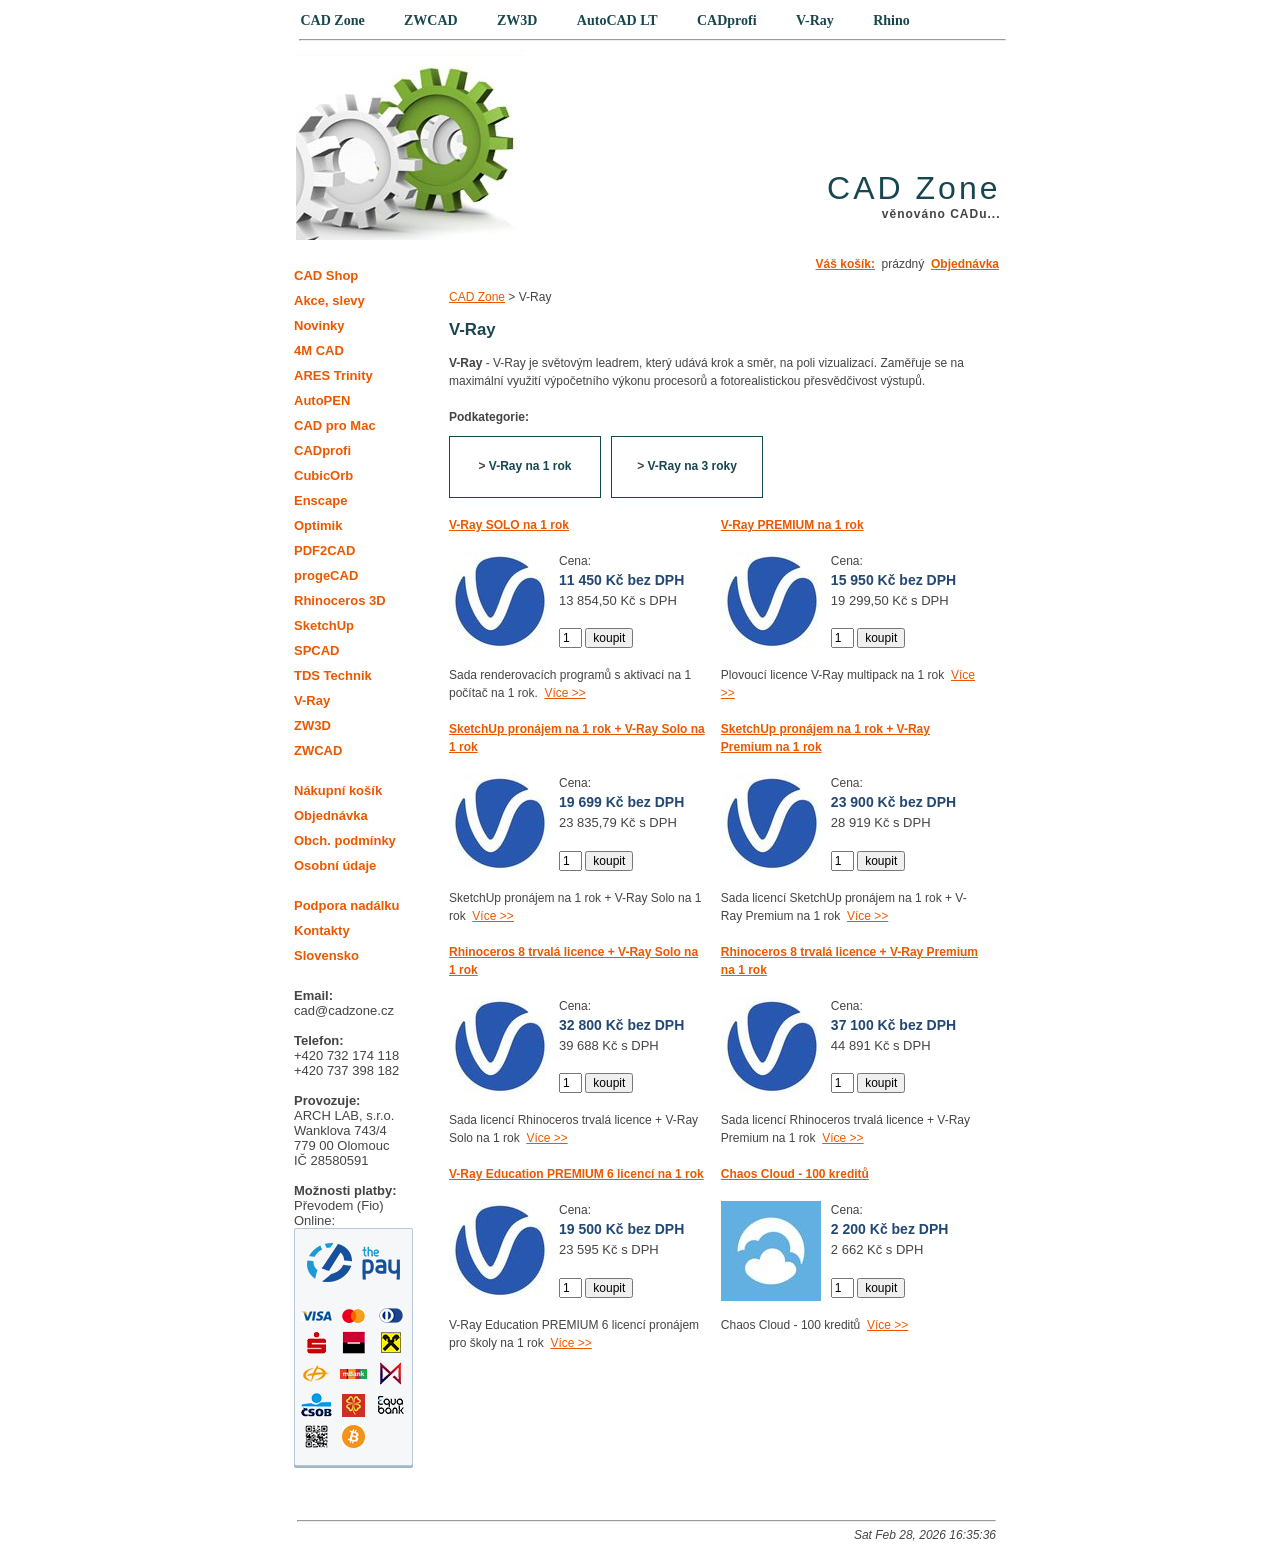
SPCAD (317, 650)
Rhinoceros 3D (340, 600)
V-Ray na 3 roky (691, 466)
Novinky (319, 325)
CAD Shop (326, 275)
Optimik (318, 525)
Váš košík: (845, 264)
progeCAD (326, 575)
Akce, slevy (329, 300)
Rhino (891, 20)
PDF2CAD (324, 550)
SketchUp (324, 625)
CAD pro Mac (335, 425)
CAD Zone (477, 297)
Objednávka (965, 264)
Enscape (320, 500)
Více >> (564, 693)
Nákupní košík (338, 790)
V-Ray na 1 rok (530, 466)
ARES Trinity (333, 375)
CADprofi (322, 450)
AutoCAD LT (617, 20)
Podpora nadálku (346, 905)
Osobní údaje (335, 865)
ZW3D (312, 725)
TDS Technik (333, 675)
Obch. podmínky (345, 840)
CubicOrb (323, 475)
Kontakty (322, 930)
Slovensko (326, 955)
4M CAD (319, 350)
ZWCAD (318, 750)
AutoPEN (322, 400)
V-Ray (312, 700)
